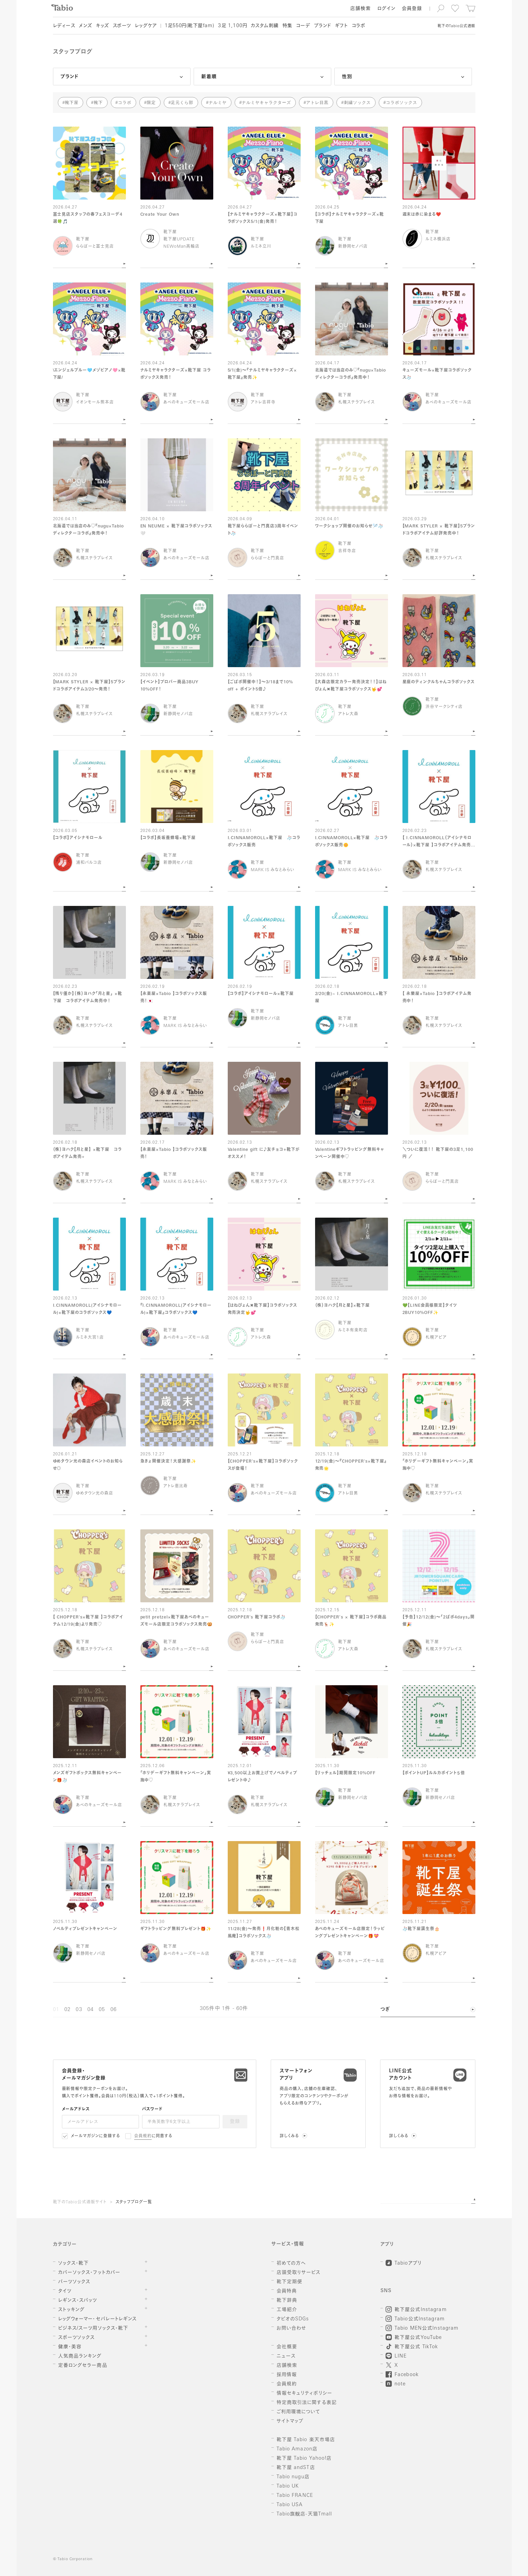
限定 (151, 102)
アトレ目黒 (317, 102)
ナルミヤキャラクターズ (266, 102)
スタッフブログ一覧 (134, 2202)
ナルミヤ (218, 102)
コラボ (124, 102)
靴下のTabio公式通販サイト (80, 2202)
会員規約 (143, 2136)
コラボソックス (401, 102)
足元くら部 (182, 102)
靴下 (98, 102)
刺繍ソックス (357, 102)
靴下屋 (71, 102)
